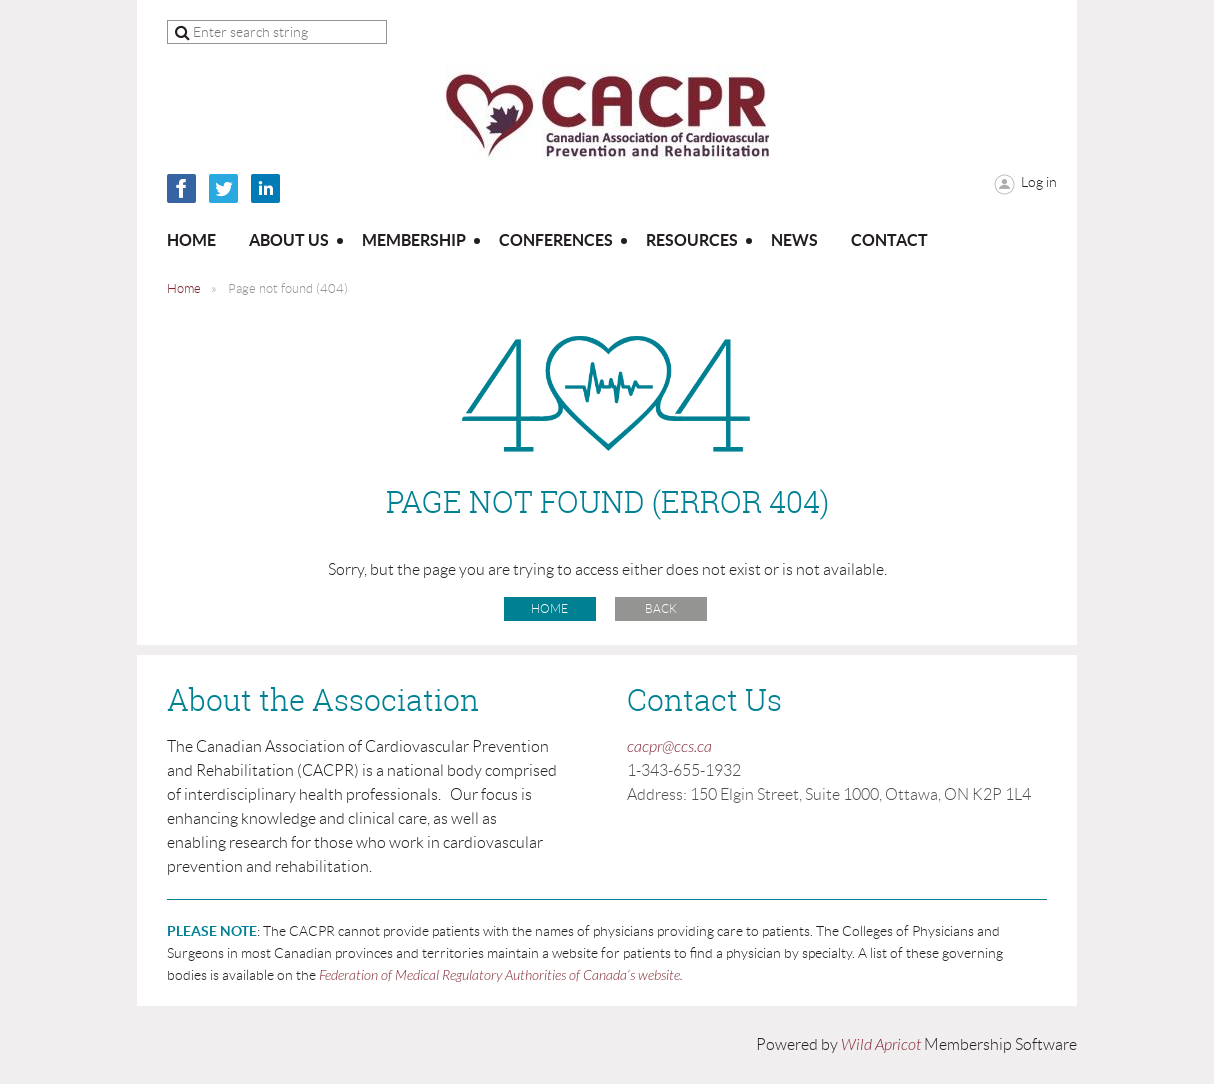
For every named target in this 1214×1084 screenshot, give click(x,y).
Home (184, 288)
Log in (1039, 182)
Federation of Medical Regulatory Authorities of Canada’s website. (501, 975)
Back (661, 608)
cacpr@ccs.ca (669, 747)
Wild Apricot (881, 1045)
